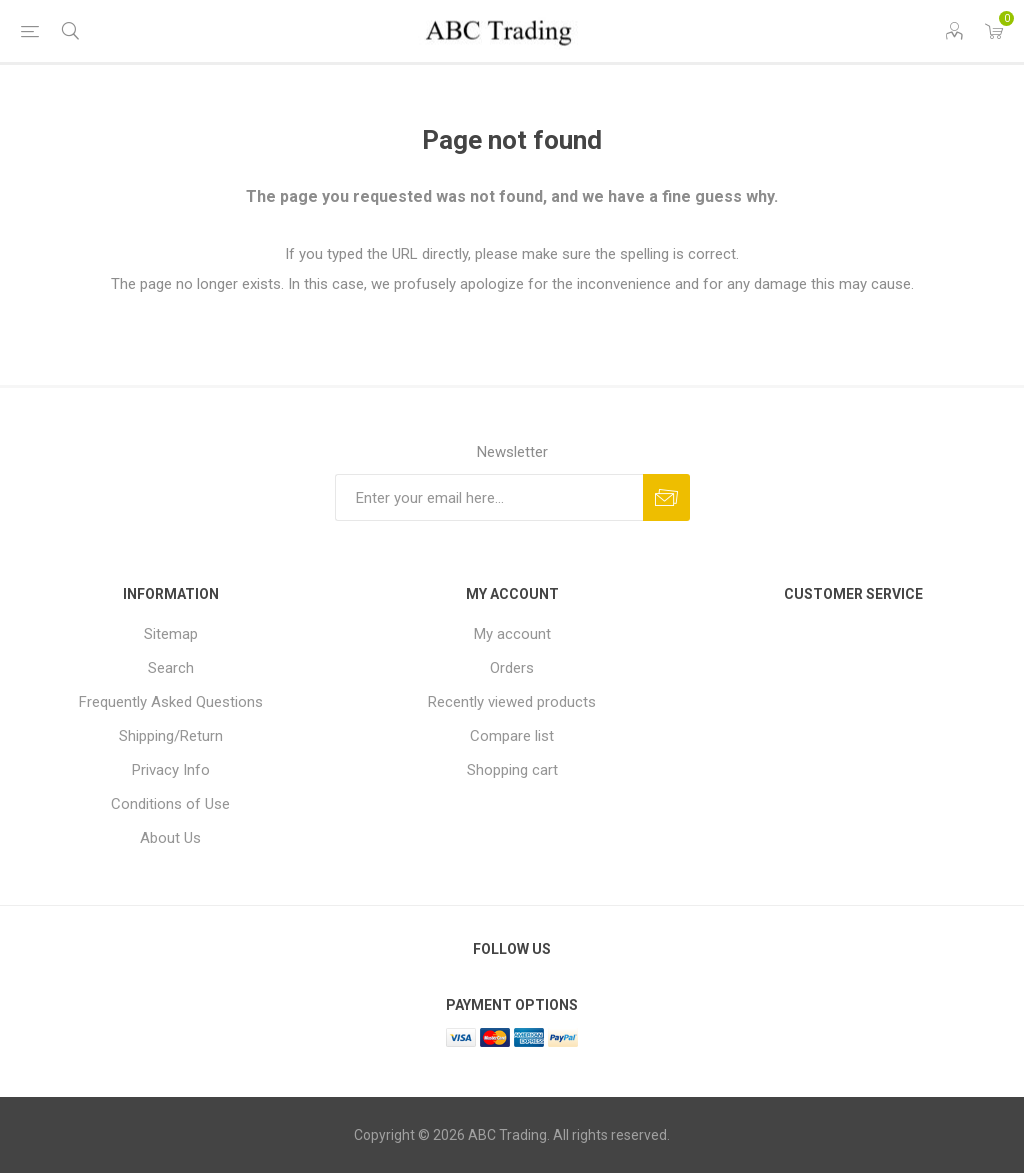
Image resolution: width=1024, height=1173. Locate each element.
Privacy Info (171, 770)
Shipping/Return (171, 736)
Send (666, 497)
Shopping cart (512, 770)
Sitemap (171, 634)
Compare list (512, 736)
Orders (512, 668)
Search (171, 668)
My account (512, 634)
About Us (170, 838)
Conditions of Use (170, 804)
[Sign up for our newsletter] (489, 497)
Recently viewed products (512, 702)
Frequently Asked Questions (171, 702)
